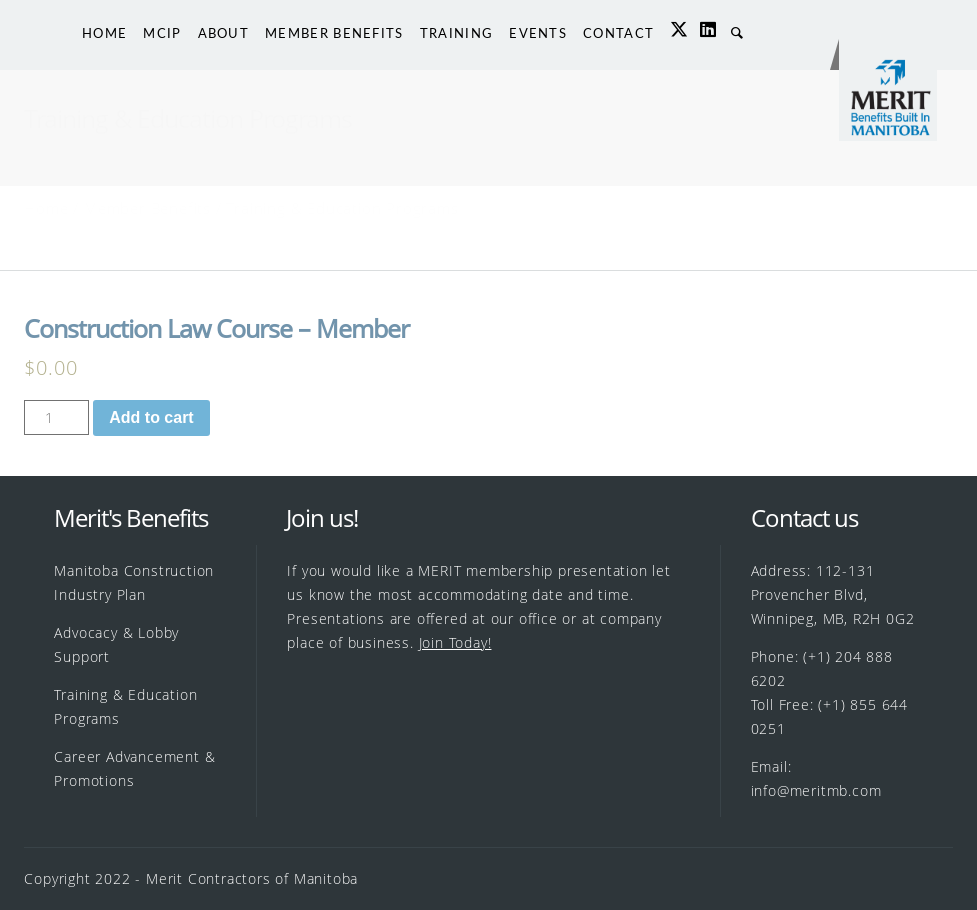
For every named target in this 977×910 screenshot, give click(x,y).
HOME (104, 33)
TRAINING (456, 33)
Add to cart (151, 417)
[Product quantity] (56, 417)
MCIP (162, 33)
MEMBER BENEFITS (334, 33)
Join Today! (455, 642)
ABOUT (224, 33)
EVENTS (538, 33)
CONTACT (618, 33)
